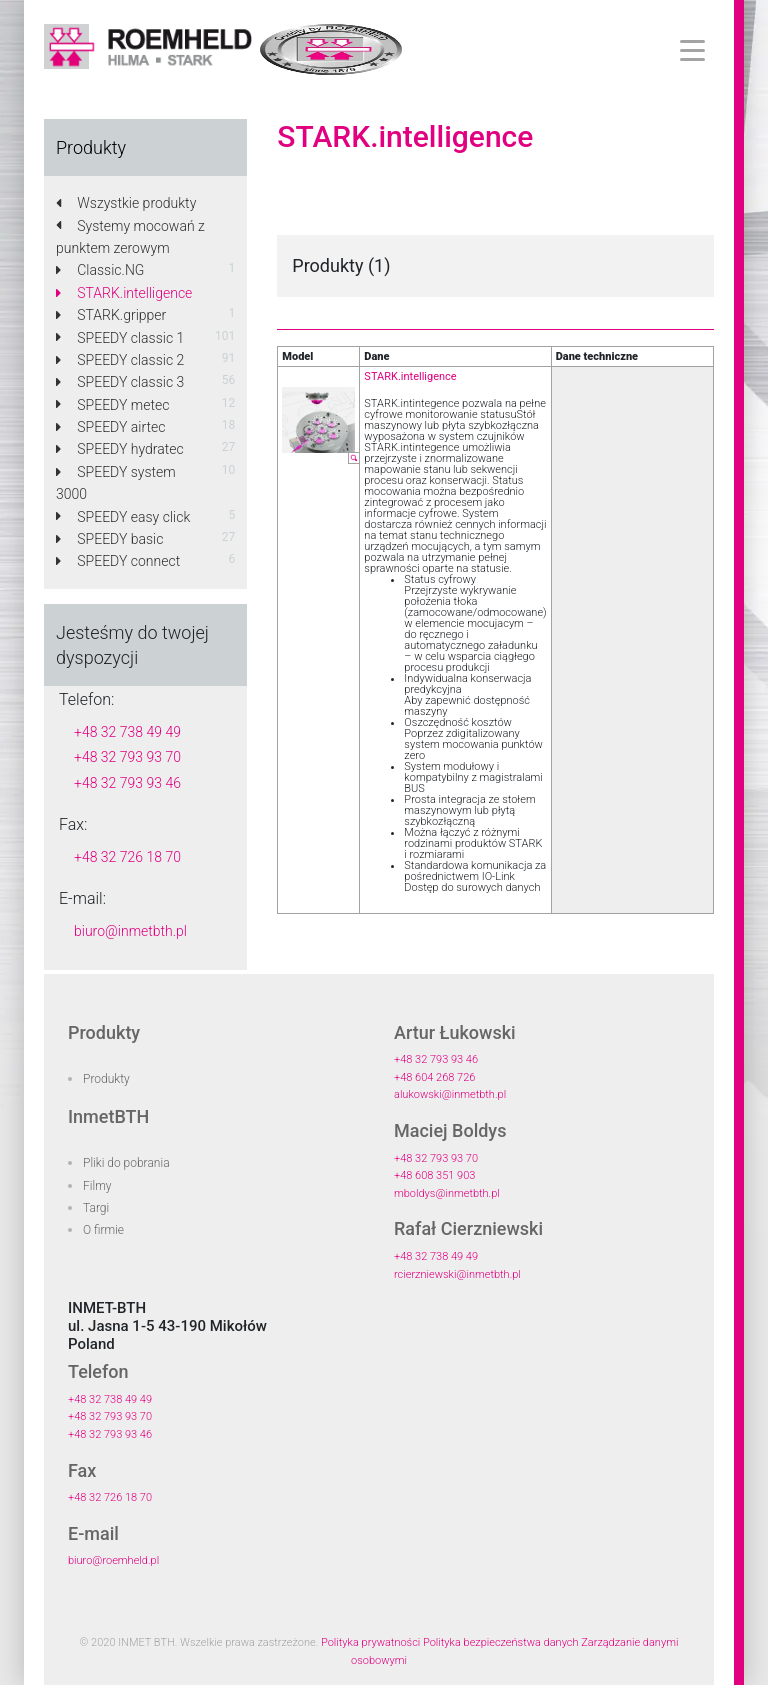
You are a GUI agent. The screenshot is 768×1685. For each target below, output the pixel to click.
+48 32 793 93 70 (127, 757)
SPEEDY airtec (110, 427)
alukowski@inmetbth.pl (450, 1094)
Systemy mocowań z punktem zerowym (130, 237)
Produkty (106, 1079)
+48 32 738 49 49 (127, 732)
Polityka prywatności (370, 1642)
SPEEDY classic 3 (120, 382)
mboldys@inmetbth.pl (447, 1193)
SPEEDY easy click (123, 517)
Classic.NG (100, 270)
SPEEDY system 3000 (116, 483)
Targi (96, 1208)
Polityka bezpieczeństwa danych (501, 1642)
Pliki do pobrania (126, 1163)
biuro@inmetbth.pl (130, 931)
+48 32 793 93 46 (127, 783)
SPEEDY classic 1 (120, 338)
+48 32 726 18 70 (127, 857)
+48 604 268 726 (434, 1077)
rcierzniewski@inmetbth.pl (457, 1274)
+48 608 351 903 (434, 1175)
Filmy (97, 1186)
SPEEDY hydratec (120, 449)
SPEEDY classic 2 (120, 360)
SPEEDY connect (118, 561)
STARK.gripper (111, 315)
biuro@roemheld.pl (113, 1560)
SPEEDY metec (112, 405)
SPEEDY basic (109, 539)
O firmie (103, 1230)
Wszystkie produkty (126, 203)
